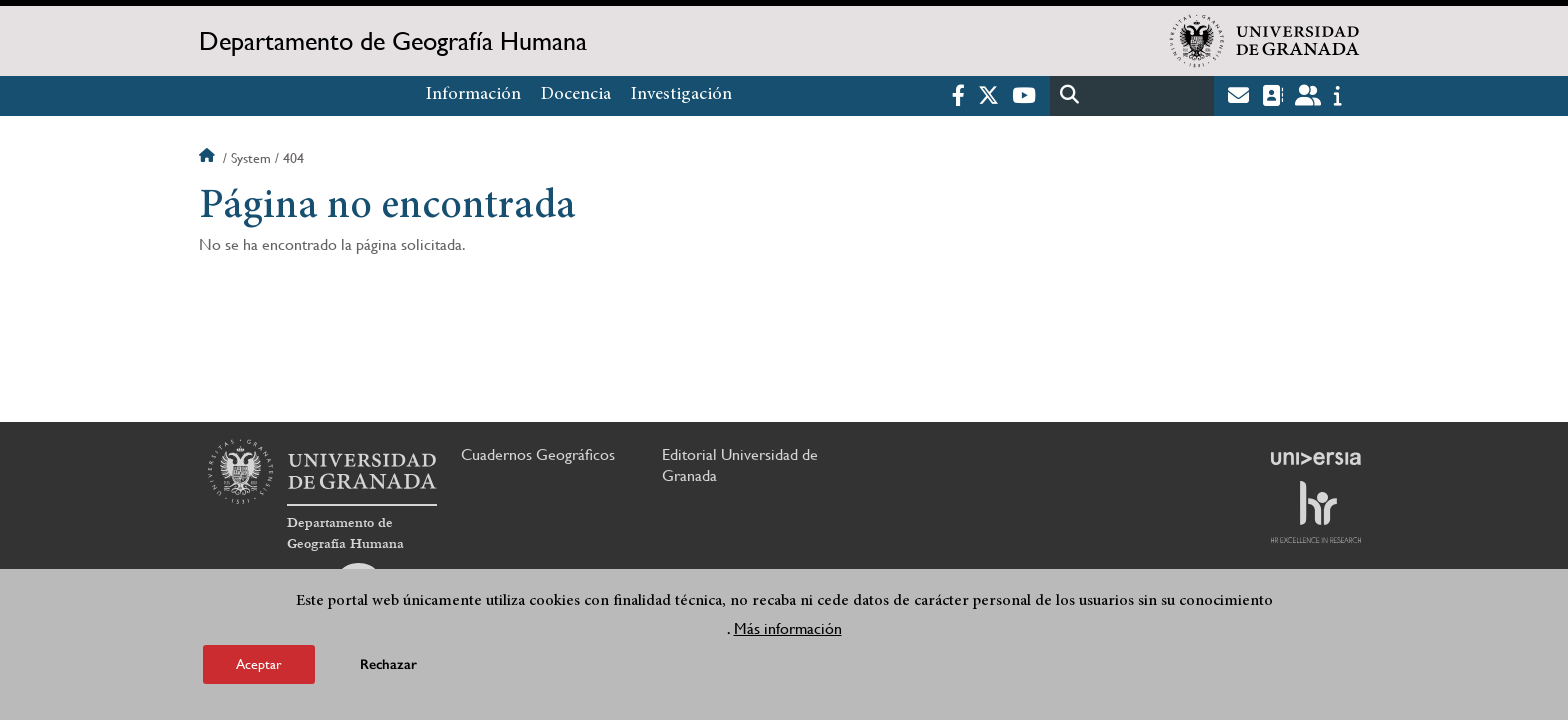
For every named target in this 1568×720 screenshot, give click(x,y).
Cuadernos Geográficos (538, 454)
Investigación (681, 95)
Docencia (576, 95)
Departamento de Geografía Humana (393, 41)
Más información (788, 628)
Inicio (209, 158)
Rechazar (388, 664)
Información (473, 95)
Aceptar (259, 664)
